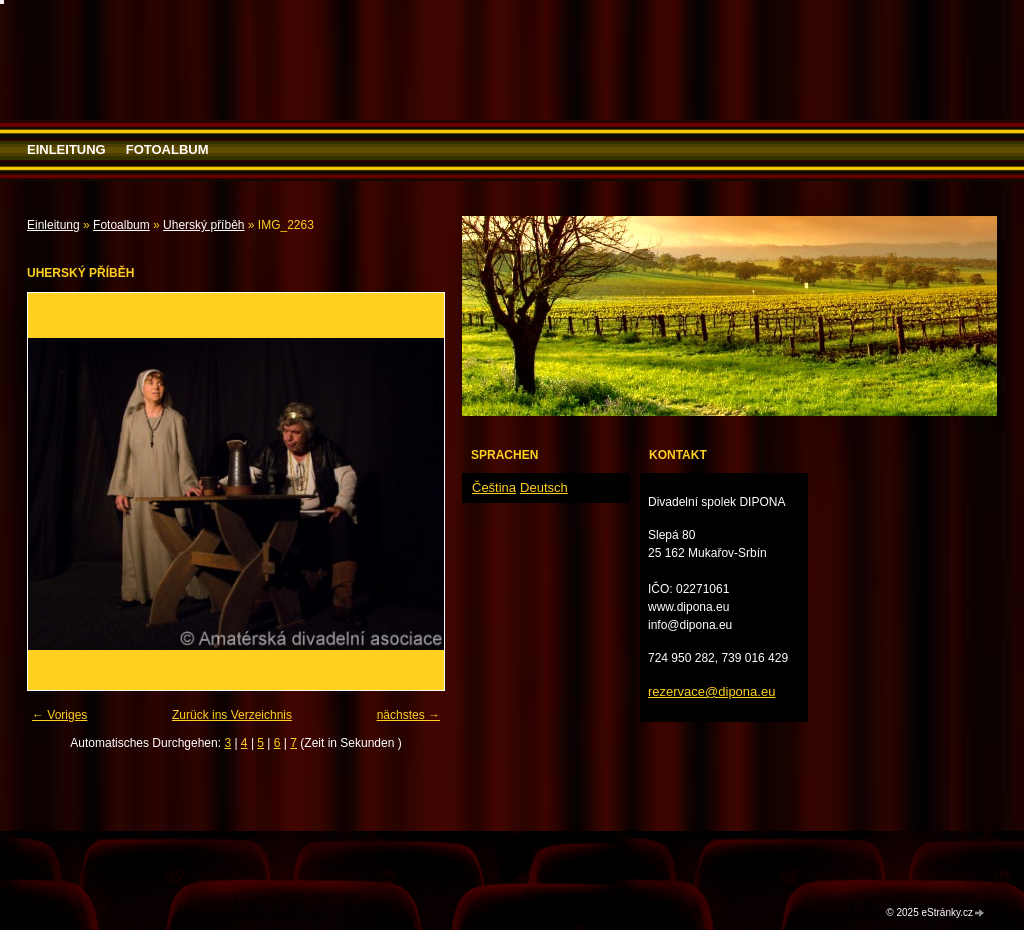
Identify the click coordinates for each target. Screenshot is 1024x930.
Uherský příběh (203, 225)
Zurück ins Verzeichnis (232, 715)
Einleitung (66, 149)
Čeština (494, 487)
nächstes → (408, 715)
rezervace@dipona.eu (711, 691)
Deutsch (544, 487)
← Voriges (59, 715)
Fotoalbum (167, 149)
